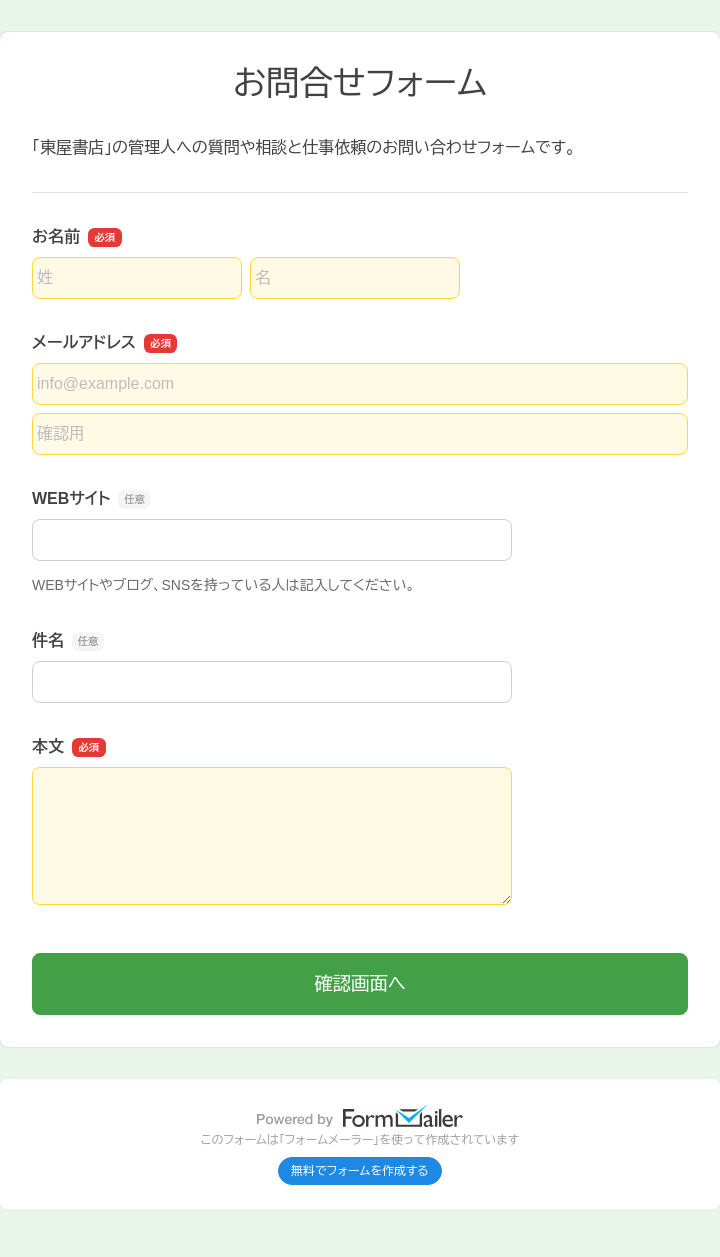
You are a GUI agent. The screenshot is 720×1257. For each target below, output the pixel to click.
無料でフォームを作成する (360, 1171)
